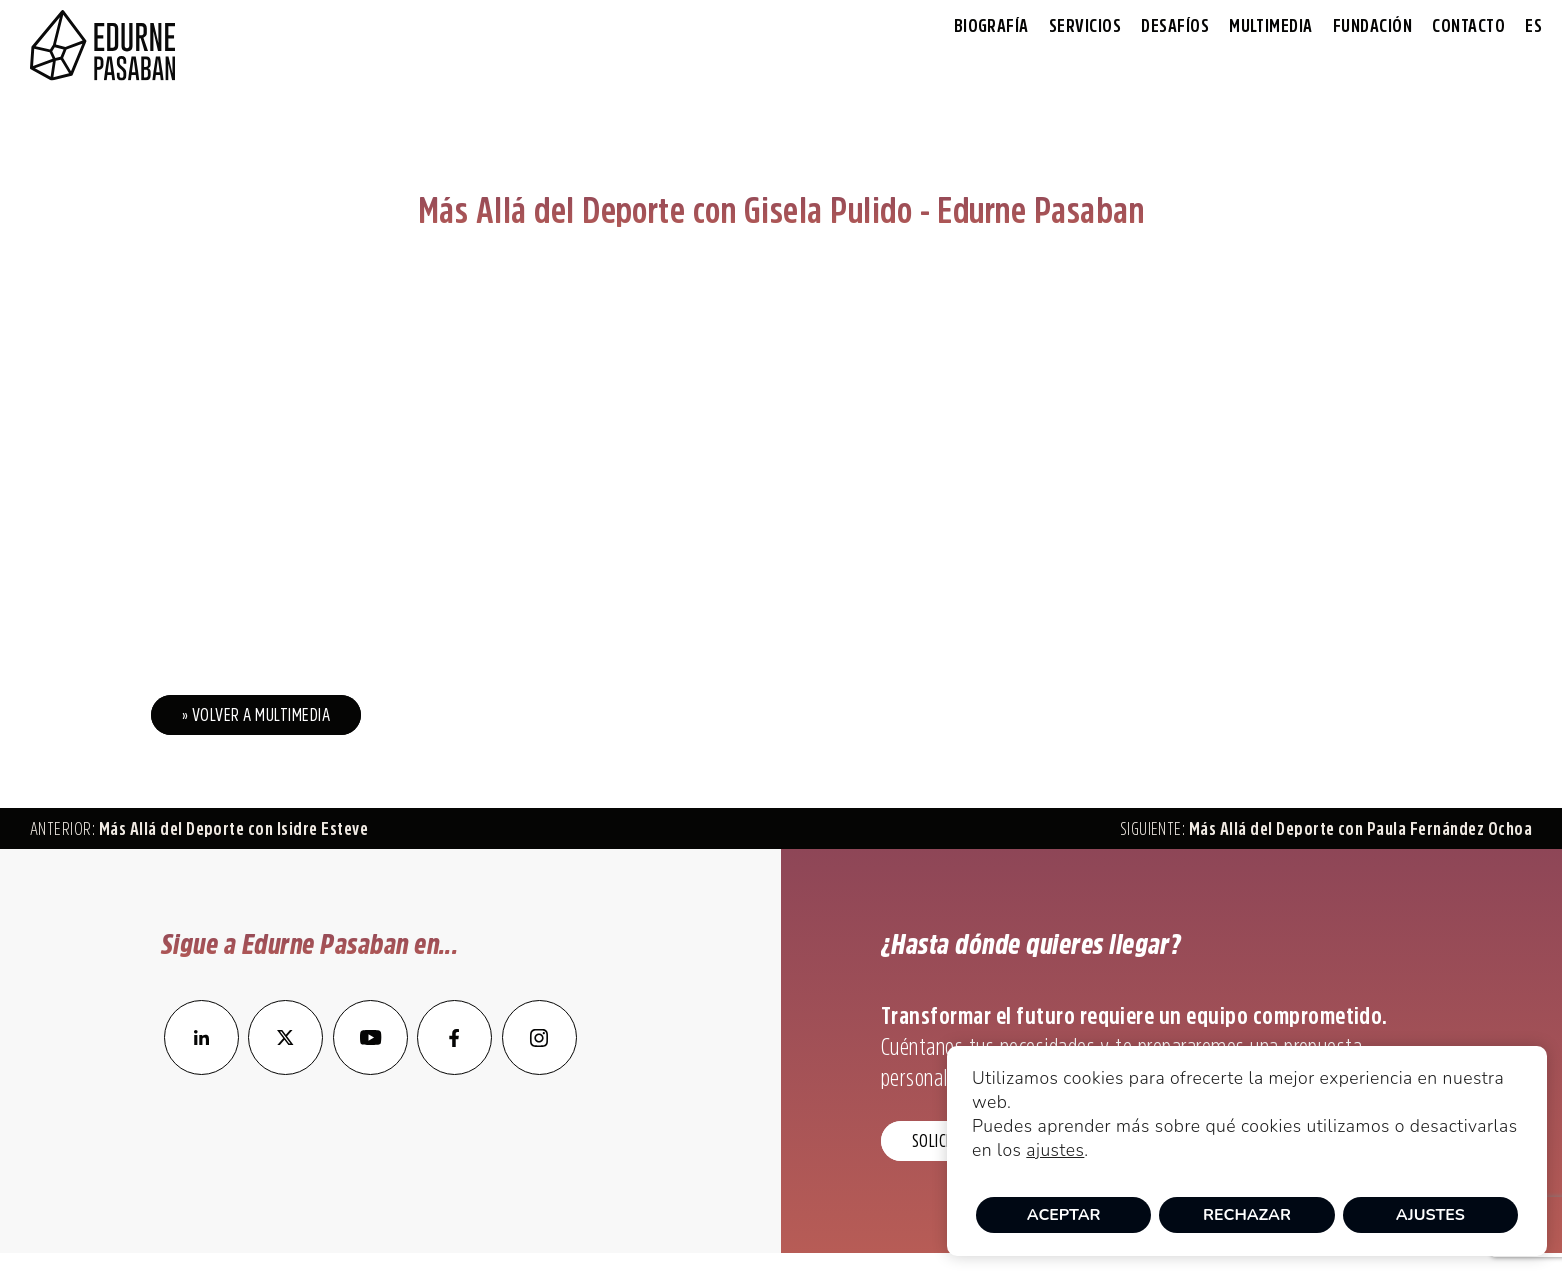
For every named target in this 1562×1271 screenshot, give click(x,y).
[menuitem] (1533, 26)
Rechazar (1247, 1215)
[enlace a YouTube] (372, 1069)
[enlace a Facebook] (454, 1069)
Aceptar (1064, 1215)
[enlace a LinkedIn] (201, 1069)
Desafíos (1175, 26)
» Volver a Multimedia (256, 715)
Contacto (1468, 26)
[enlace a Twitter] (285, 1069)
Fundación (1372, 26)
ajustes (1055, 1150)
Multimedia (1271, 26)
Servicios (1085, 26)
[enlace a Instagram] (539, 1069)
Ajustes (1430, 1215)
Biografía (991, 26)
